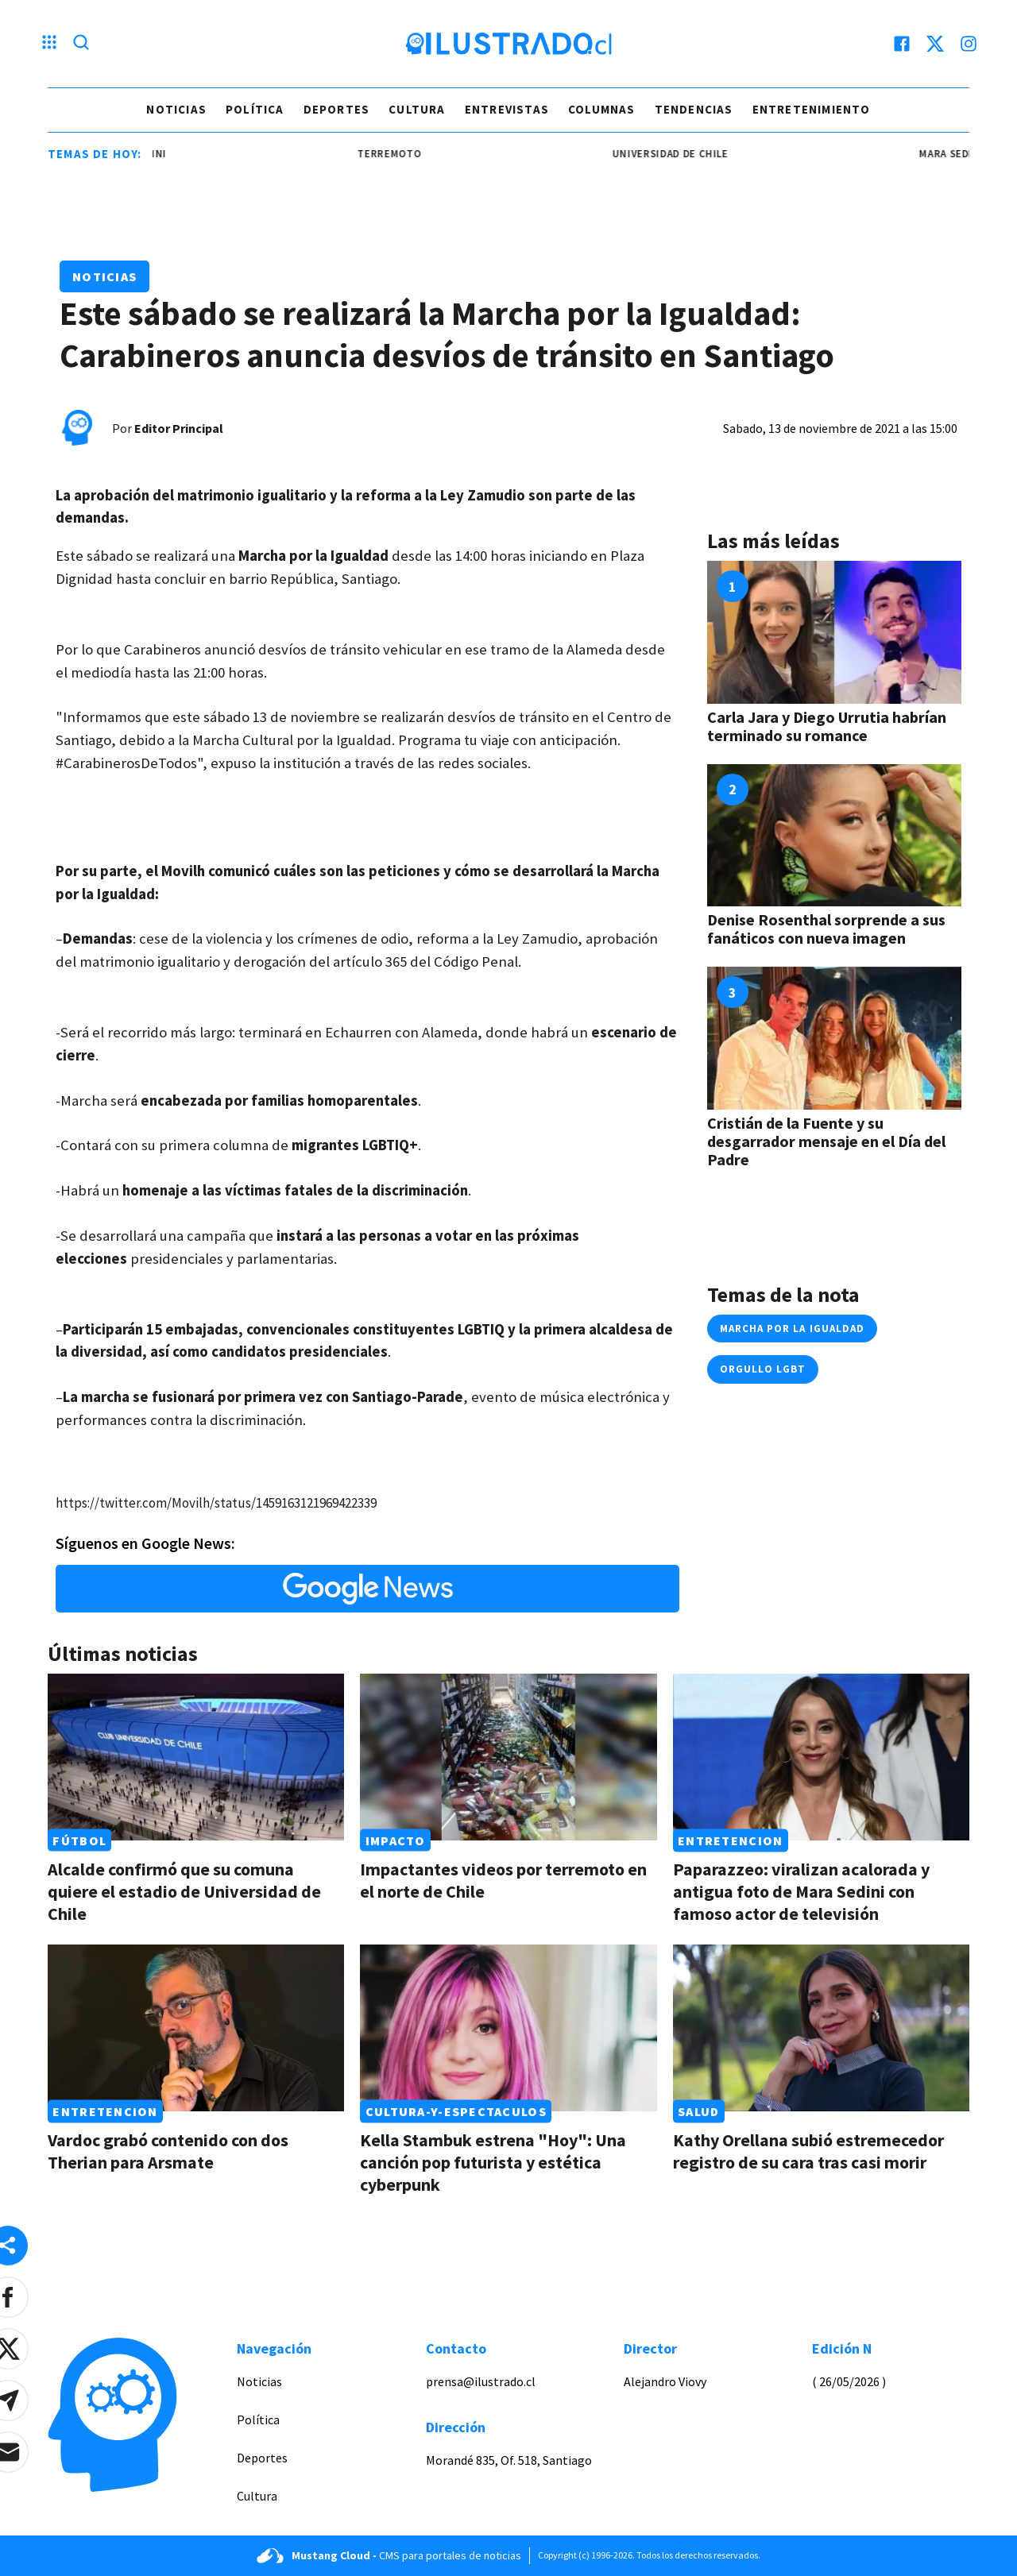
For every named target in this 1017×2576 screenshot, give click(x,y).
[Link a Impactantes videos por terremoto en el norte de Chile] (508, 1757)
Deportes (337, 109)
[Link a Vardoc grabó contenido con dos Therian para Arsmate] (196, 2028)
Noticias (176, 109)
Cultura (417, 109)
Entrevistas (507, 109)
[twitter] (935, 43)
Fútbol (79, 1840)
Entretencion (730, 1840)
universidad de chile (692, 153)
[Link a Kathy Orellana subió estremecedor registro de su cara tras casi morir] (821, 2028)
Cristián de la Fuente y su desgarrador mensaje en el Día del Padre (826, 1141)
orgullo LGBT (763, 1369)
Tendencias (694, 109)
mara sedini (156, 153)
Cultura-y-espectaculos (456, 2111)
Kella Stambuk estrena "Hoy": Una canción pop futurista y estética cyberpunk (493, 2162)
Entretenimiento (811, 109)
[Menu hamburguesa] (49, 44)
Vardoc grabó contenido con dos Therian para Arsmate (168, 2151)
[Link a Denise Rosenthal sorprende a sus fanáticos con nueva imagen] (834, 835)
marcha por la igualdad (792, 1328)
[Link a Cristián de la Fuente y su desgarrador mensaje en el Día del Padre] (834, 1038)
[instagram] (968, 43)
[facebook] (902, 43)
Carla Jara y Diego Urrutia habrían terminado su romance (826, 726)
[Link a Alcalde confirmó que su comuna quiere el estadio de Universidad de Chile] (196, 1757)
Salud (698, 2111)
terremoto (411, 153)
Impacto (395, 1840)
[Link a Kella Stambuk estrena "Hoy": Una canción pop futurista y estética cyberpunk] (508, 2028)
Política (255, 109)
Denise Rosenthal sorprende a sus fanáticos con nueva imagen (826, 929)
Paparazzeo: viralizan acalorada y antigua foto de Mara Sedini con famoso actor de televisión (801, 1891)
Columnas (602, 109)
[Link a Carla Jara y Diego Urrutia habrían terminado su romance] (834, 632)
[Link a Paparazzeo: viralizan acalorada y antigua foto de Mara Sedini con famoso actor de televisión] (821, 1757)
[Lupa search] (81, 44)
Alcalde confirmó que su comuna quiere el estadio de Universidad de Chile (184, 1891)
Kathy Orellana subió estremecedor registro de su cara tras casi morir (808, 2151)
